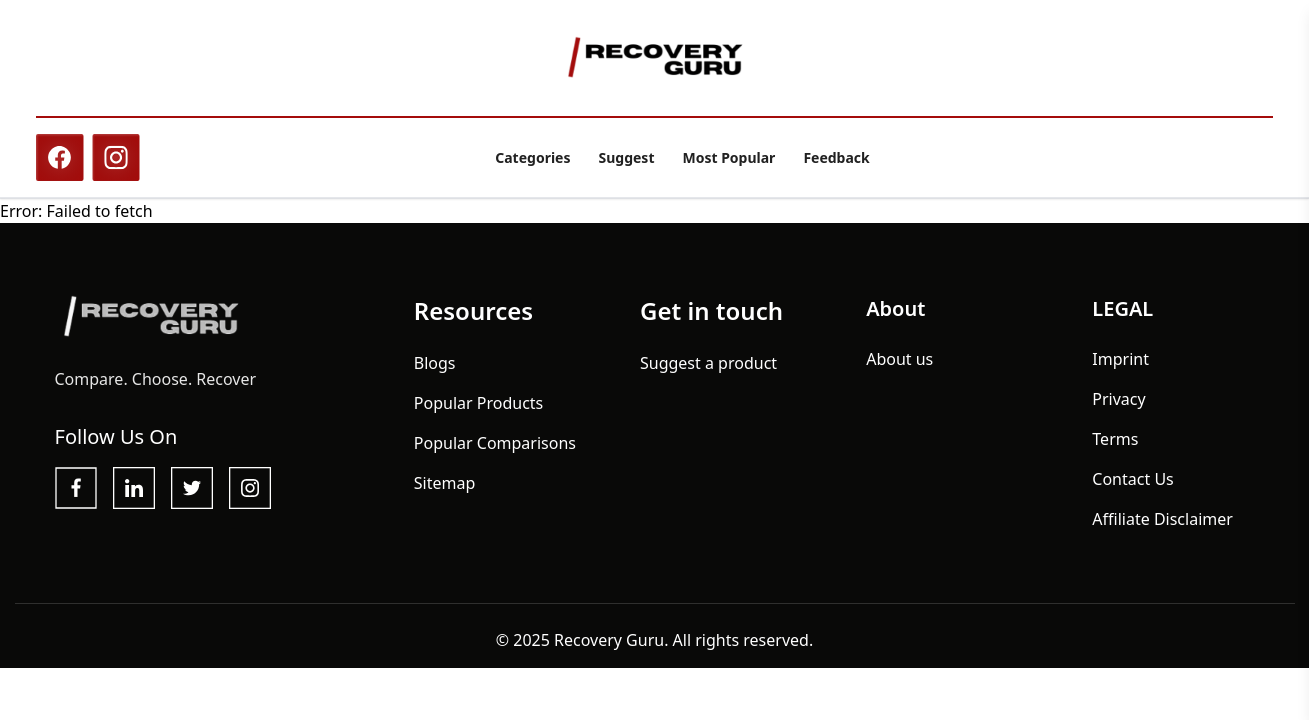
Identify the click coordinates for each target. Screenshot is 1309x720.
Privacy (1118, 407)
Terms (1115, 447)
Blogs (435, 371)
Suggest (626, 157)
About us (899, 367)
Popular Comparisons (495, 451)
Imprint (1120, 367)
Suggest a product (708, 371)
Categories (532, 157)
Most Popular (728, 157)
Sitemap (445, 491)
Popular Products (478, 411)
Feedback (836, 157)
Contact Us (1132, 487)
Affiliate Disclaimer (1162, 527)
